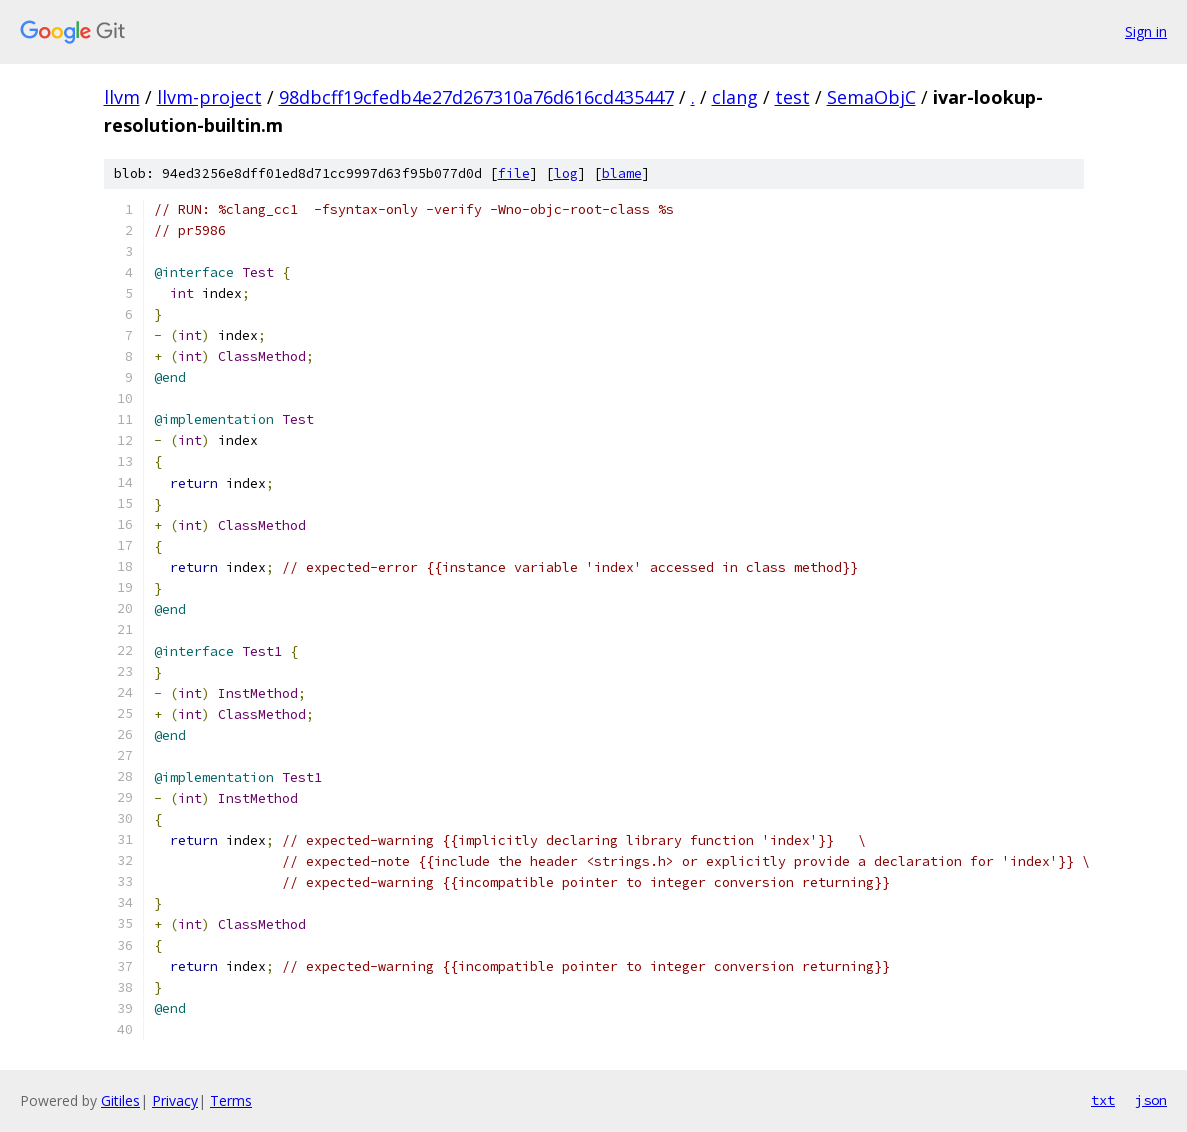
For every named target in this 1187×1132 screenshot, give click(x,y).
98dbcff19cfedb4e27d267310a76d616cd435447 (476, 97)
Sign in (1146, 31)
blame (622, 173)
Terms (231, 1100)
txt (1103, 1100)
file (514, 173)
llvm (122, 97)
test (792, 97)
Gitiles (120, 1100)
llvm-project (209, 97)
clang (735, 97)
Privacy (175, 1100)
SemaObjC (871, 97)
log (566, 173)
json (1151, 1100)
